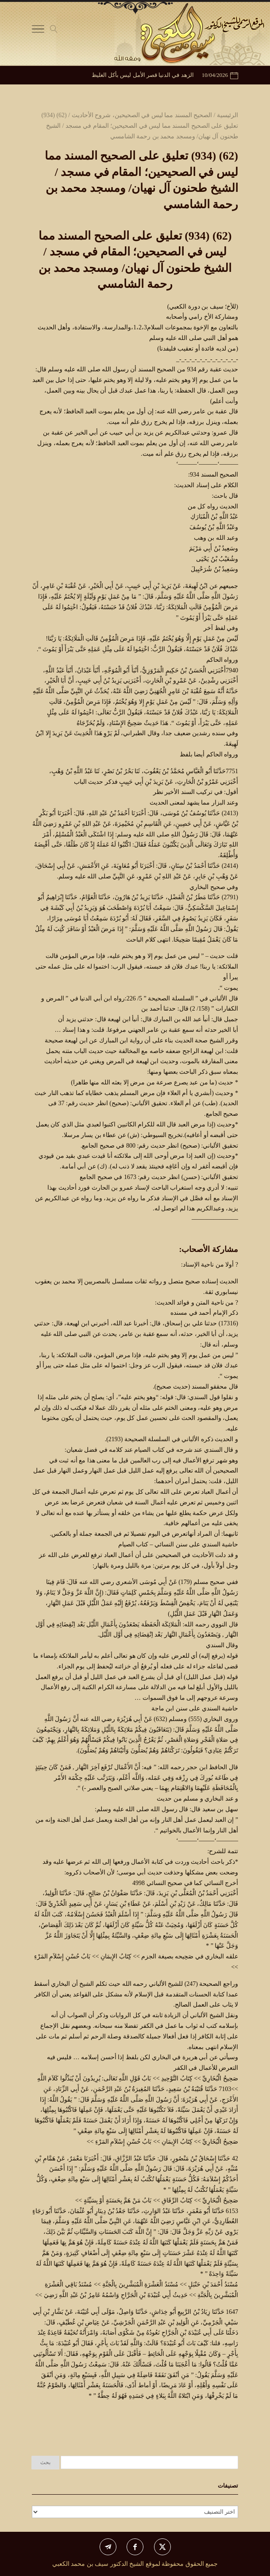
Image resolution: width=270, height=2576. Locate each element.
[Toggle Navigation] (38, 30)
